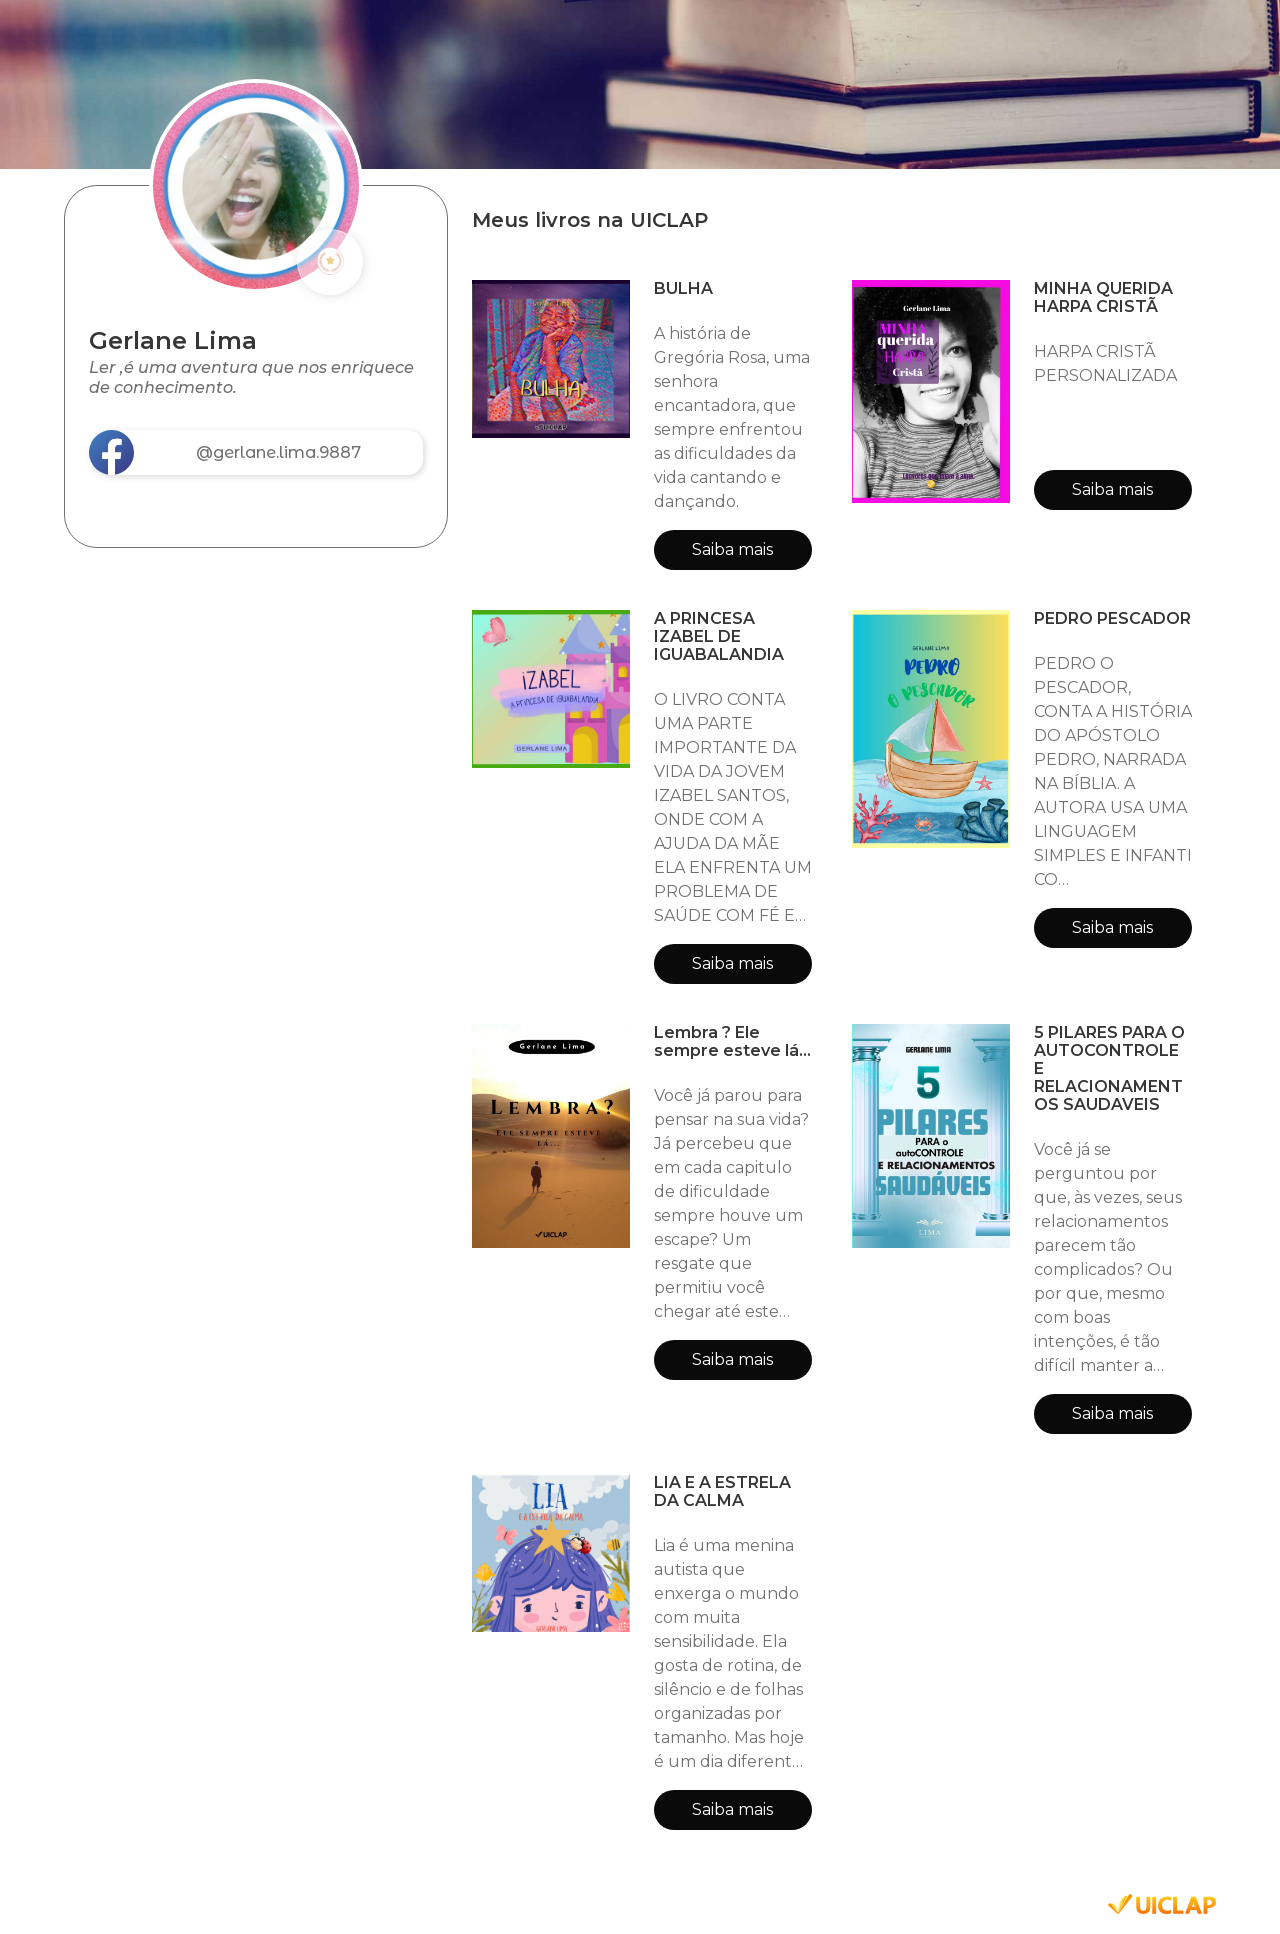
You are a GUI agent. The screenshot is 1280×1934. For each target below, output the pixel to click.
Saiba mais (732, 549)
